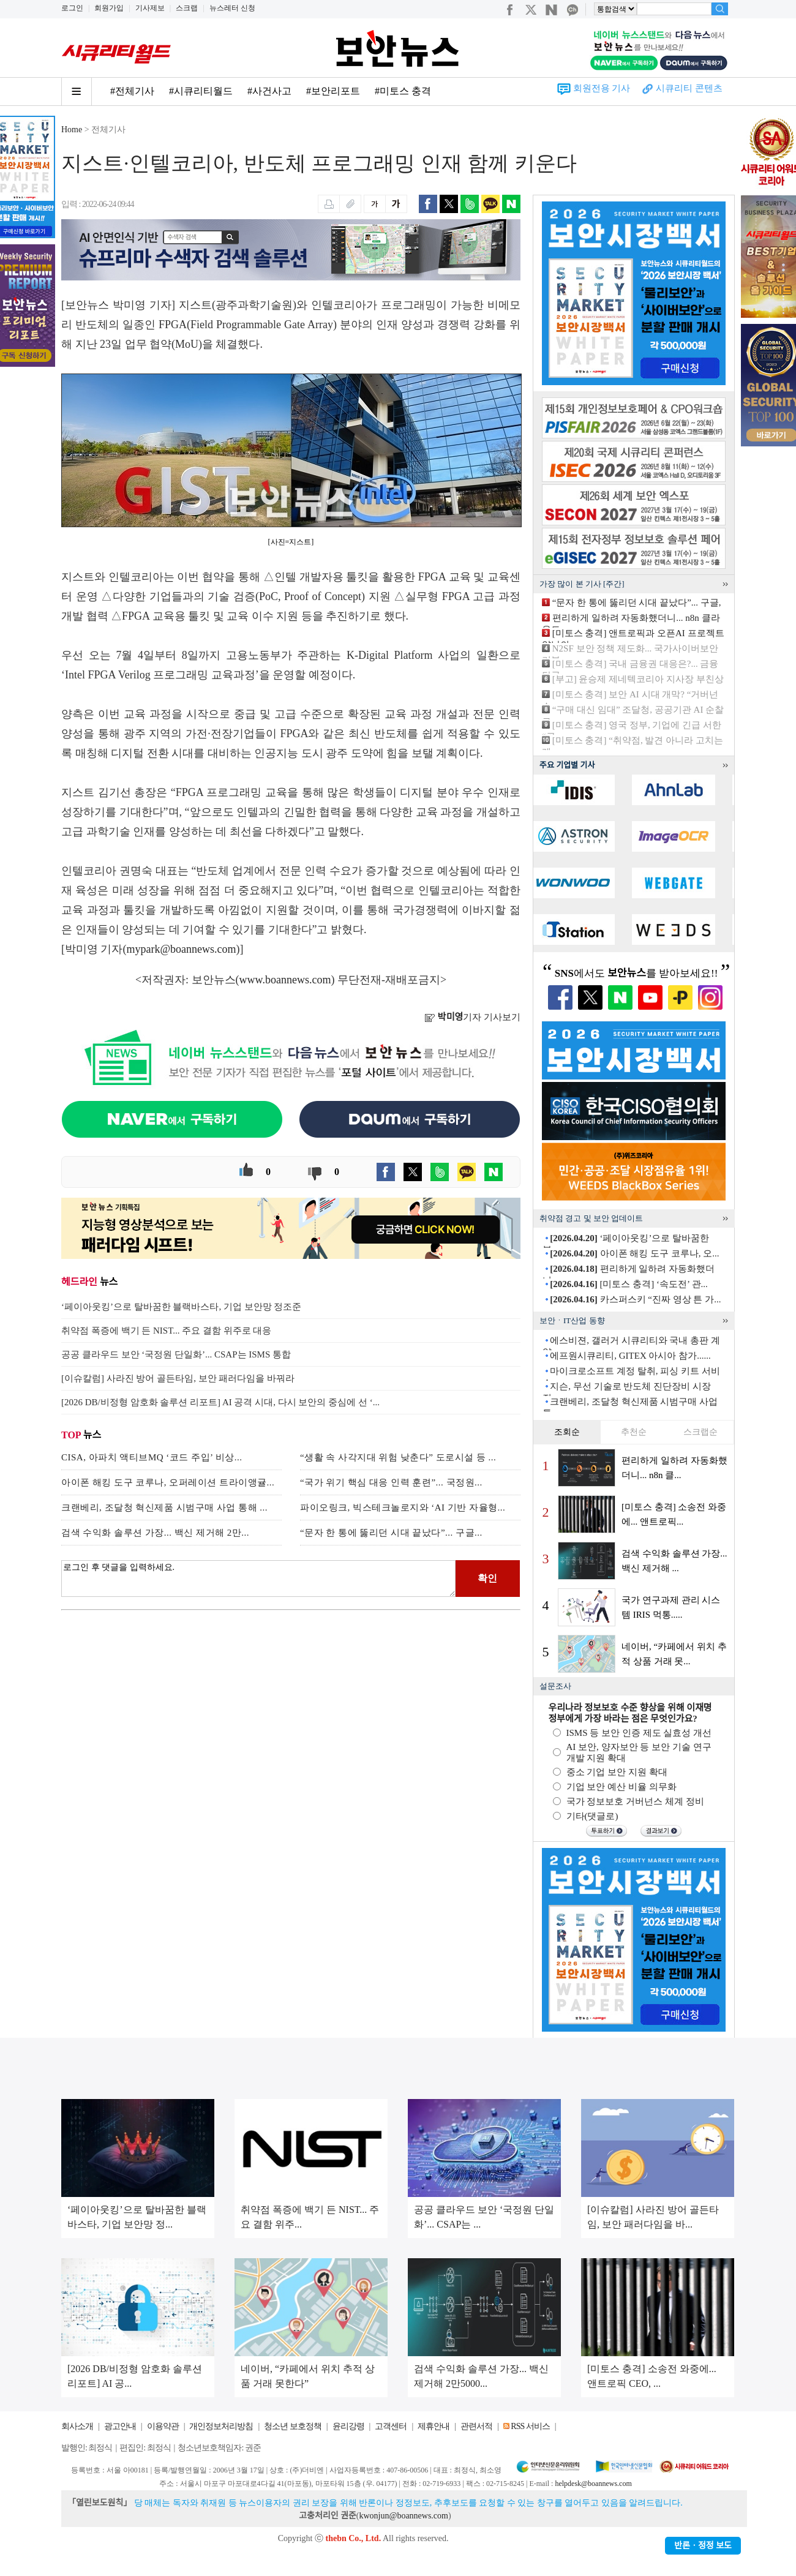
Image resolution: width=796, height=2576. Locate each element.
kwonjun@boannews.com (403, 2515)
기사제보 (150, 8)
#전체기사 (132, 91)
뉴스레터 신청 (232, 8)
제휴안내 (433, 2426)
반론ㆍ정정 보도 (703, 2545)
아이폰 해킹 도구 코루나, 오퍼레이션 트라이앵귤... (167, 1482)
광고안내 (120, 2426)
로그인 (72, 8)
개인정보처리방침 (221, 2426)
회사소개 (77, 2426)
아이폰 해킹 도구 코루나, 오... (634, 1253)
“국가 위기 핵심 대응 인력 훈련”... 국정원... (391, 1482)
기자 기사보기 (472, 1017)
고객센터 (391, 2426)
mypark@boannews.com (181, 949)
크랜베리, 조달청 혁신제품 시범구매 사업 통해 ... (164, 1507)
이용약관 (163, 2426)
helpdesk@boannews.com (593, 2483)
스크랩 (187, 8)
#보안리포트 (333, 91)
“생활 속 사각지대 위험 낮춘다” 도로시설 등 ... (398, 1457)
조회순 (567, 1431)
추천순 (634, 1431)
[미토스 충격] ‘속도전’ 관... (629, 1284)
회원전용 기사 (602, 88)
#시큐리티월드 (201, 91)
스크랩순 (700, 1431)
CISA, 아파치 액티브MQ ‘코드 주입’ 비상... (151, 1457)
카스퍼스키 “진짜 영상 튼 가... (635, 1299)
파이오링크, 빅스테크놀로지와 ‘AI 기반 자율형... (402, 1507)
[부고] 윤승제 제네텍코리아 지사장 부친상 (638, 679)
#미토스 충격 (403, 91)
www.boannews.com (285, 980)
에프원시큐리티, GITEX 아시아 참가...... (630, 1356)
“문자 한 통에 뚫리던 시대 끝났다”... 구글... (391, 1533)
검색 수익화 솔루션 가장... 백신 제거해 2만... (155, 1533)
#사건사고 (269, 91)
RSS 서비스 (530, 2426)
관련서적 (476, 2426)
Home (71, 129)
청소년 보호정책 (292, 2426)
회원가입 (109, 8)
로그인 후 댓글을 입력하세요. (258, 1578)
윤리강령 (348, 2426)
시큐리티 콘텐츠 (689, 88)
